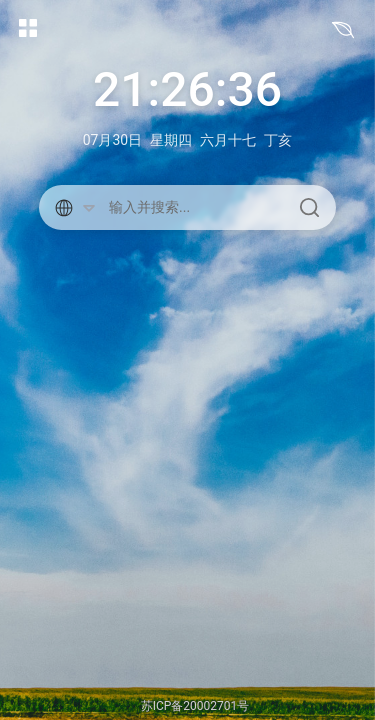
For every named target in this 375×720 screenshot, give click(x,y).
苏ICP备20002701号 (195, 706)
